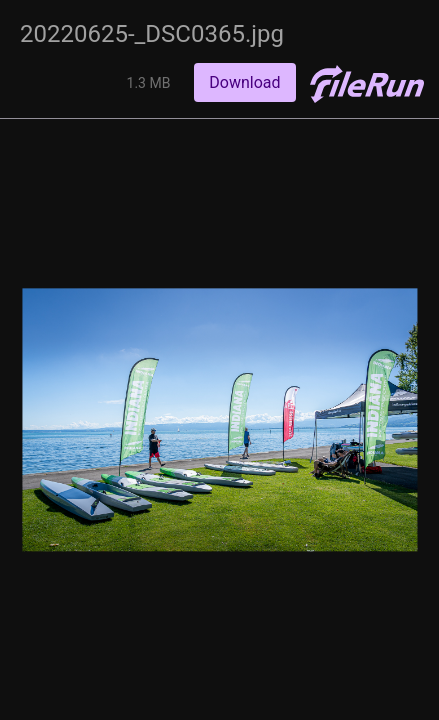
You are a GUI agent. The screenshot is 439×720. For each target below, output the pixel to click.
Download (244, 82)
